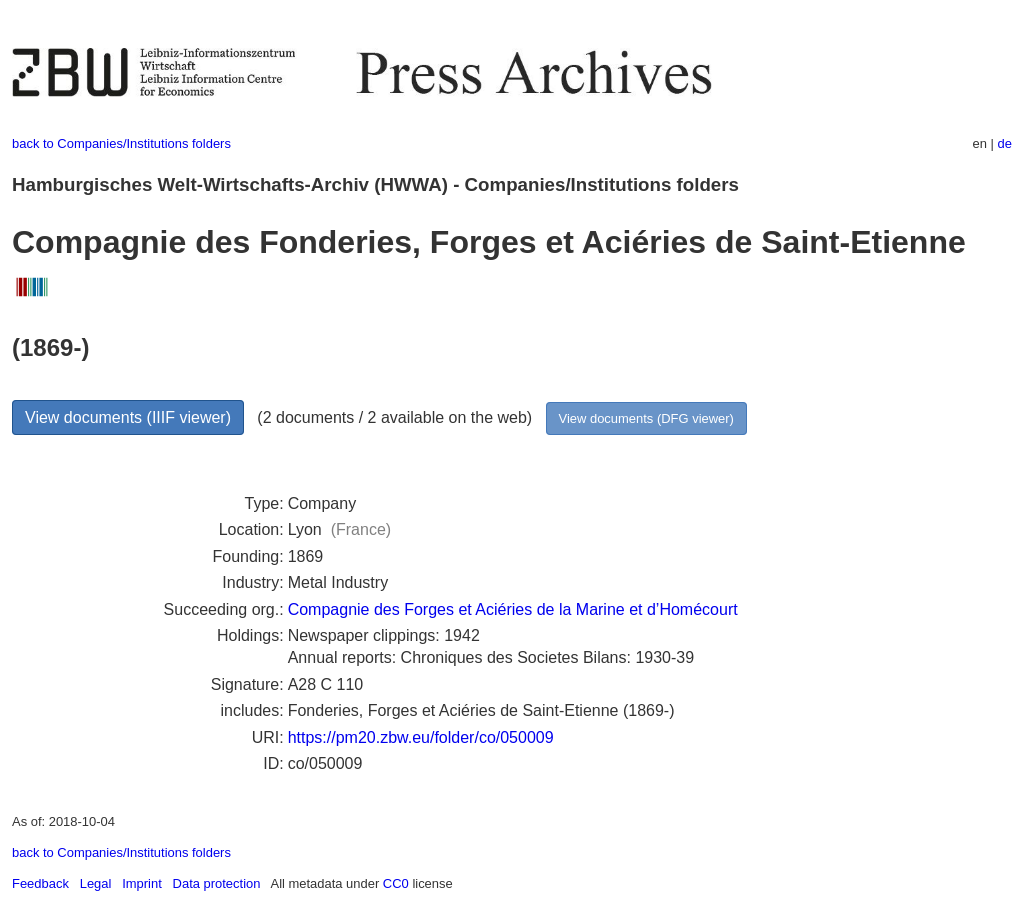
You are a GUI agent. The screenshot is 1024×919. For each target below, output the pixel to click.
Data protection (217, 883)
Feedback (40, 883)
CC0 (396, 883)
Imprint (142, 883)
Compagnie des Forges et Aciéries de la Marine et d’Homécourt (513, 609)
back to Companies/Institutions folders (121, 143)
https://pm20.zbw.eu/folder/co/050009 (421, 737)
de (1005, 143)
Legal (96, 883)
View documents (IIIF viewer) (128, 417)
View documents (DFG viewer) (646, 418)
